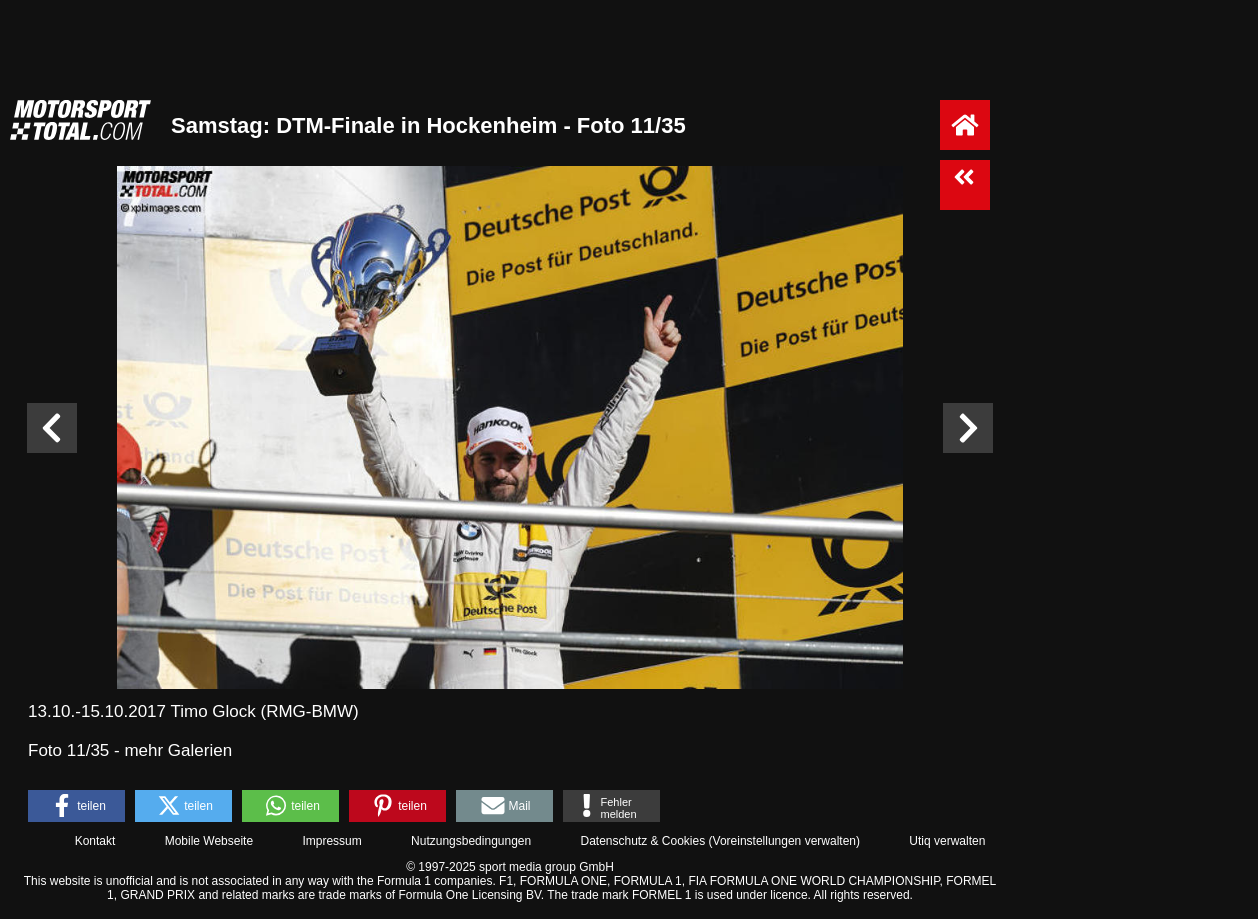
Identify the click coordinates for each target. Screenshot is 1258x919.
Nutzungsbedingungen (471, 841)
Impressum (331, 841)
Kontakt (95, 841)
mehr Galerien (178, 750)
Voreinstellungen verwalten (784, 841)
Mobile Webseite (209, 841)
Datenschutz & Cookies (642, 841)
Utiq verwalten (947, 841)
